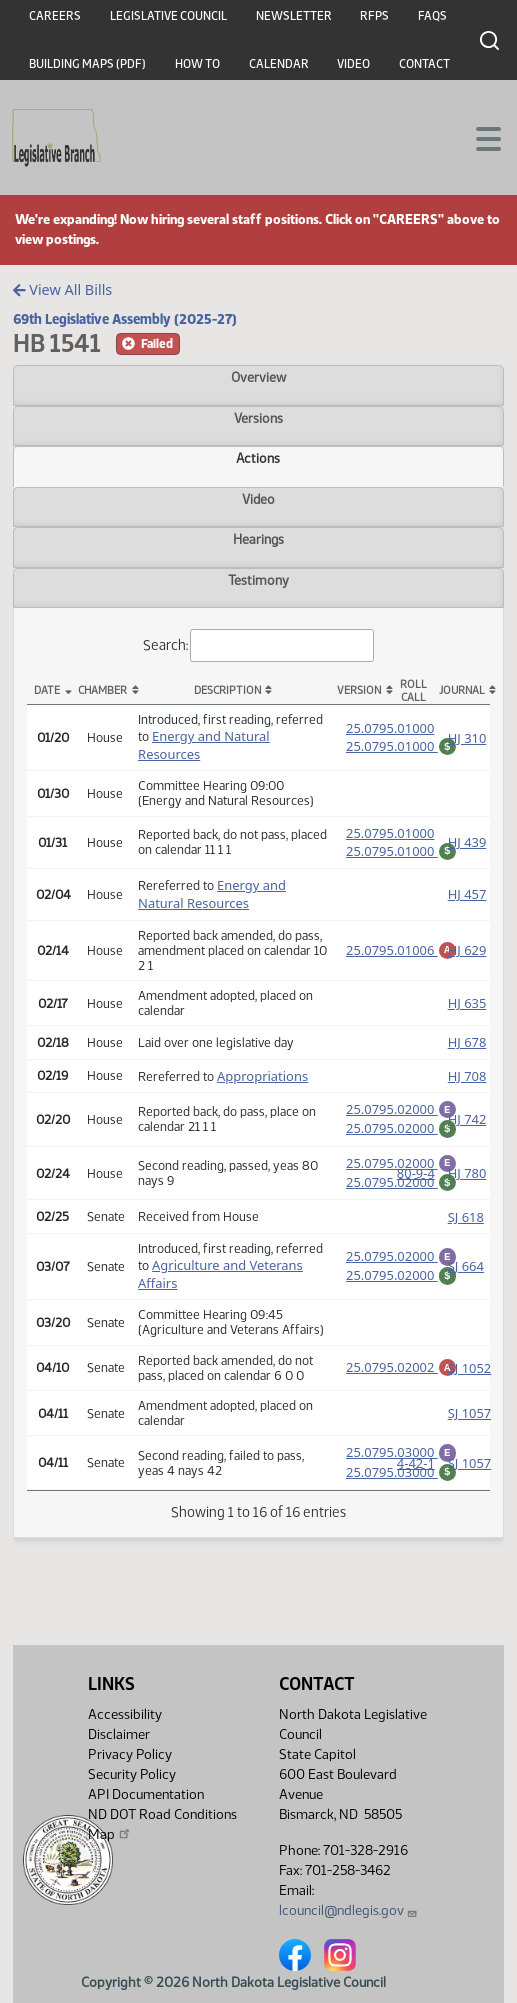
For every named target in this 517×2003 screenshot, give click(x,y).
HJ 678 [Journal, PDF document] (467, 1045)
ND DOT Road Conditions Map (162, 1824)
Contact (424, 64)
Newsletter (294, 16)
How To (197, 64)
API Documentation (146, 1794)
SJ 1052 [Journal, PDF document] (470, 1383)
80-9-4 (416, 1185)
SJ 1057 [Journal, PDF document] (470, 1428)
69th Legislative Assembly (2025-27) (125, 319)
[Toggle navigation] (478, 137)
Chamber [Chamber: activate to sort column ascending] (102, 690)
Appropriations (262, 1079)
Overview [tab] (258, 377)
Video (353, 64)
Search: (259, 645)
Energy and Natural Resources (212, 897)
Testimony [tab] (258, 580)
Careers (55, 16)
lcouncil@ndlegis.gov (348, 1910)
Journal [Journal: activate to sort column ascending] (462, 690)
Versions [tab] (258, 418)
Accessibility (125, 1714)
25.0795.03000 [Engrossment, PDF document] (401, 1467)
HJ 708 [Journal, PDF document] (467, 1079)
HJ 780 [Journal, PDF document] (467, 1185)
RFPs (374, 16)
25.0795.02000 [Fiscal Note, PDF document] (401, 1134)
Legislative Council (168, 16)
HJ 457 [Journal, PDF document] (467, 897)
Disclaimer (119, 1734)
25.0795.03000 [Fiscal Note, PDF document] (401, 1490)
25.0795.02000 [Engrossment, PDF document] (401, 1112)
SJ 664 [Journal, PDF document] (466, 1281)
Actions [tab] (258, 458)
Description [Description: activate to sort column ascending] (227, 690)
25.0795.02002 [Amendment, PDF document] (401, 1381)
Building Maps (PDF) (87, 64)
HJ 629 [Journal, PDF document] (467, 953)
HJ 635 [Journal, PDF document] (467, 1006)
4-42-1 (416, 1481)
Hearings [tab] (258, 539)
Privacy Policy (130, 1754)
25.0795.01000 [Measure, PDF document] (390, 726)
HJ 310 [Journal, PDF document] (467, 738)
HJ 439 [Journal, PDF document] (467, 844)
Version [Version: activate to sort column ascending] (359, 690)
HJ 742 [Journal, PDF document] (467, 1125)
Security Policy (132, 1774)
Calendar (279, 64)
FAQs (432, 16)
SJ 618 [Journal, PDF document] (466, 1232)
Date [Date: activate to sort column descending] (47, 690)
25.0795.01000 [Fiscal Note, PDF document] (401, 744)
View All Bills (62, 289)
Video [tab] (258, 499)
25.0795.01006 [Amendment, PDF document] (401, 951)
